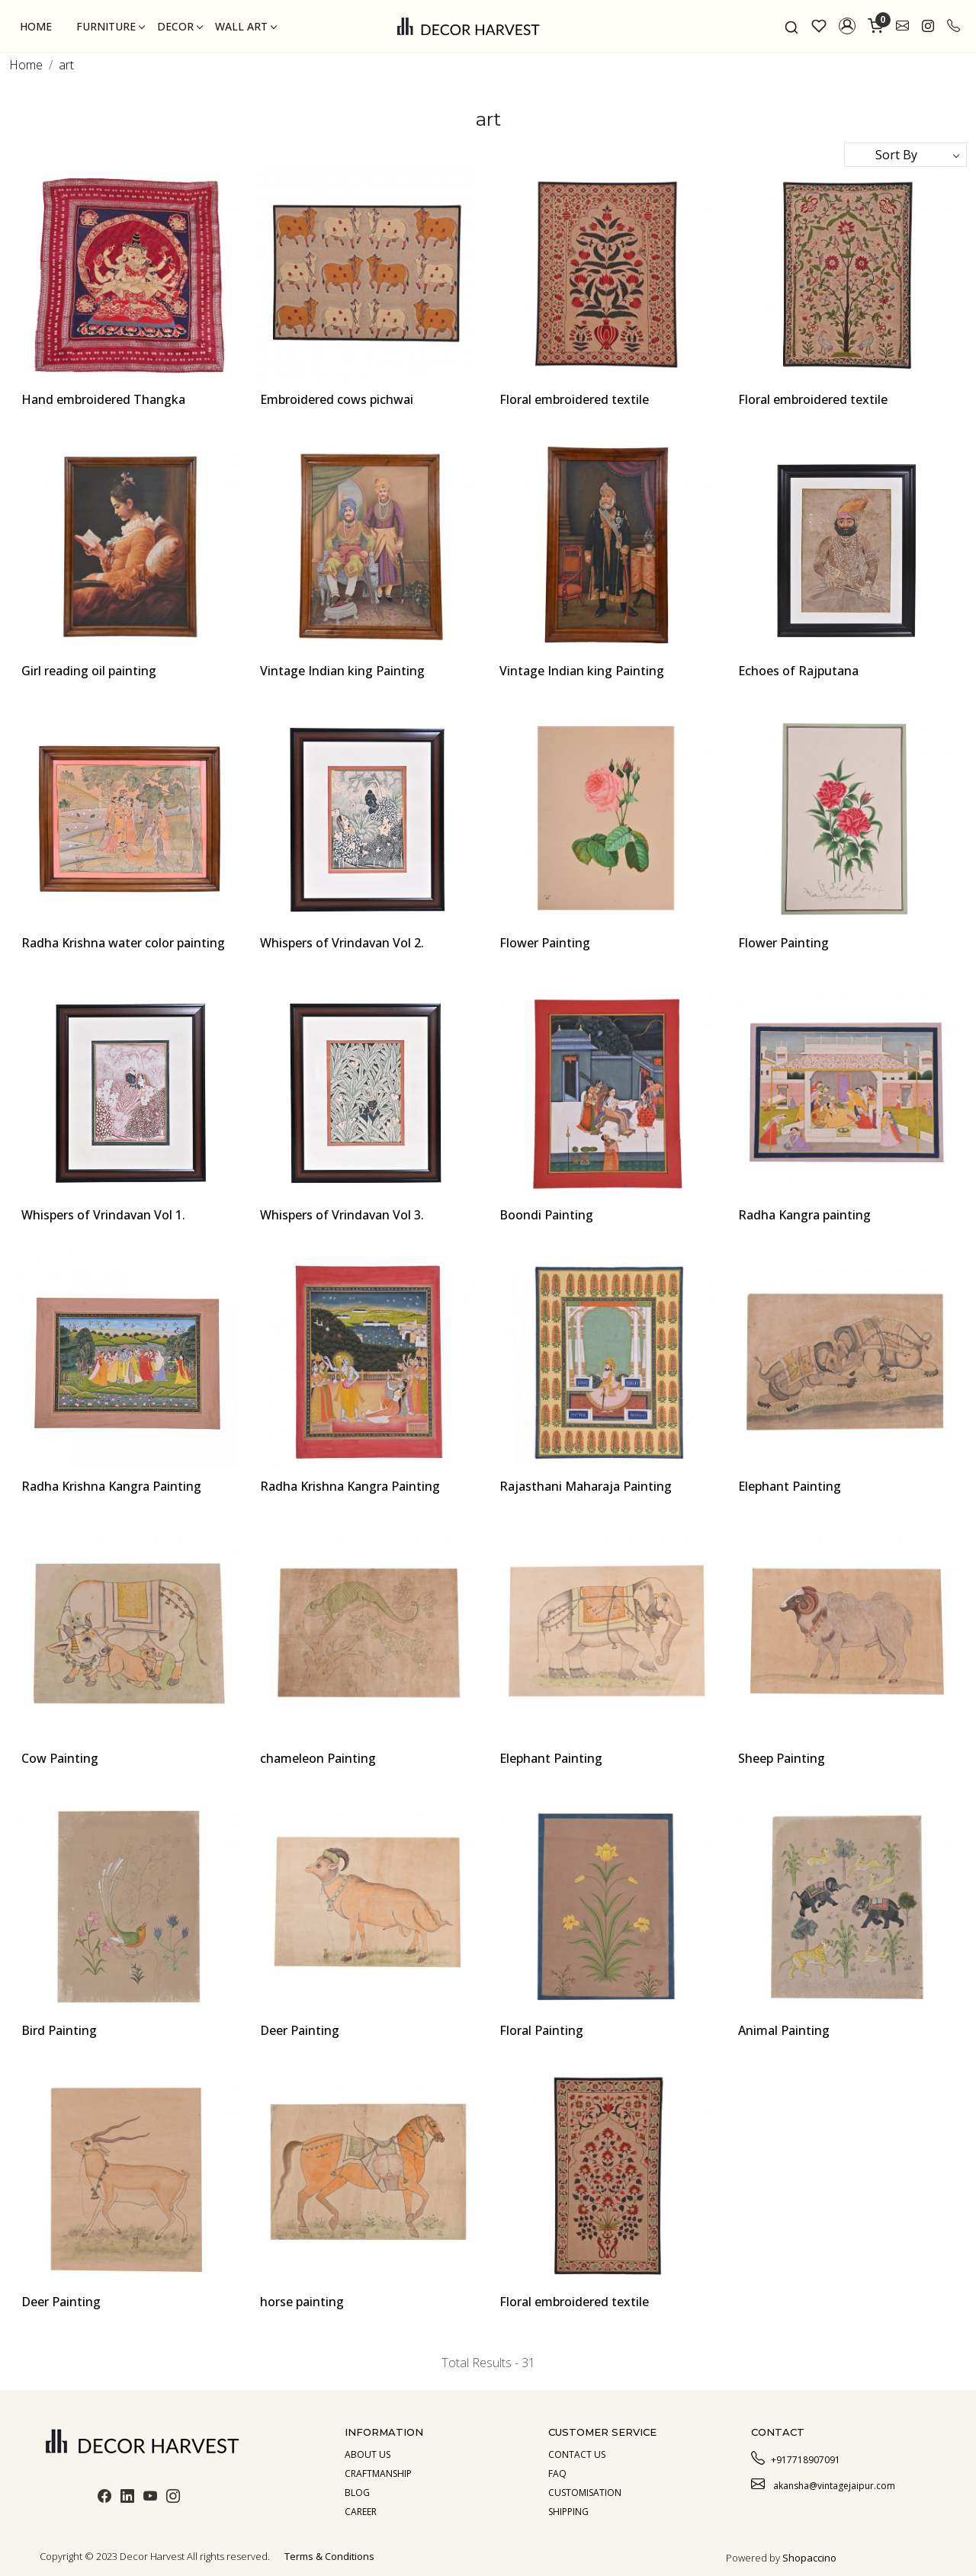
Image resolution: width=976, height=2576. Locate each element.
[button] (847, 26)
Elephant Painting (789, 1486)
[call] (953, 26)
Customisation (584, 2492)
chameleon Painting (318, 1758)
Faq (557, 2473)
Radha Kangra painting (804, 1214)
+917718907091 (795, 2458)
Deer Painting (299, 2030)
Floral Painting (541, 2030)
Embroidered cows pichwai (336, 399)
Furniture (110, 26)
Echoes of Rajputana (798, 670)
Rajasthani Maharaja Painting (585, 1486)
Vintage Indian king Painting (342, 670)
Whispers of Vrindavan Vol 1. (103, 1214)
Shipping (568, 2511)
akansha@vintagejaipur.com (823, 2484)
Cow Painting (59, 1758)
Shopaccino (809, 2558)
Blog (357, 2492)
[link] (791, 26)
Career (361, 2511)
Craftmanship (378, 2473)
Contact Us (576, 2454)
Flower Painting (544, 942)
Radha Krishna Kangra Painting (111, 1486)
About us (367, 2454)
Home (36, 26)
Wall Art (245, 26)
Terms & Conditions (329, 2556)
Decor (179, 26)
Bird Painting (59, 2030)
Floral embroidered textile (574, 399)
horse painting (302, 2301)
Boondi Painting (546, 1214)
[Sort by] (905, 155)
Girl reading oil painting (88, 670)
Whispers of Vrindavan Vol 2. (342, 942)
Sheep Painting (781, 1758)
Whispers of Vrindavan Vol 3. (342, 1214)
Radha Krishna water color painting (123, 942)
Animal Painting (784, 2030)
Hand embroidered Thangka (103, 399)
